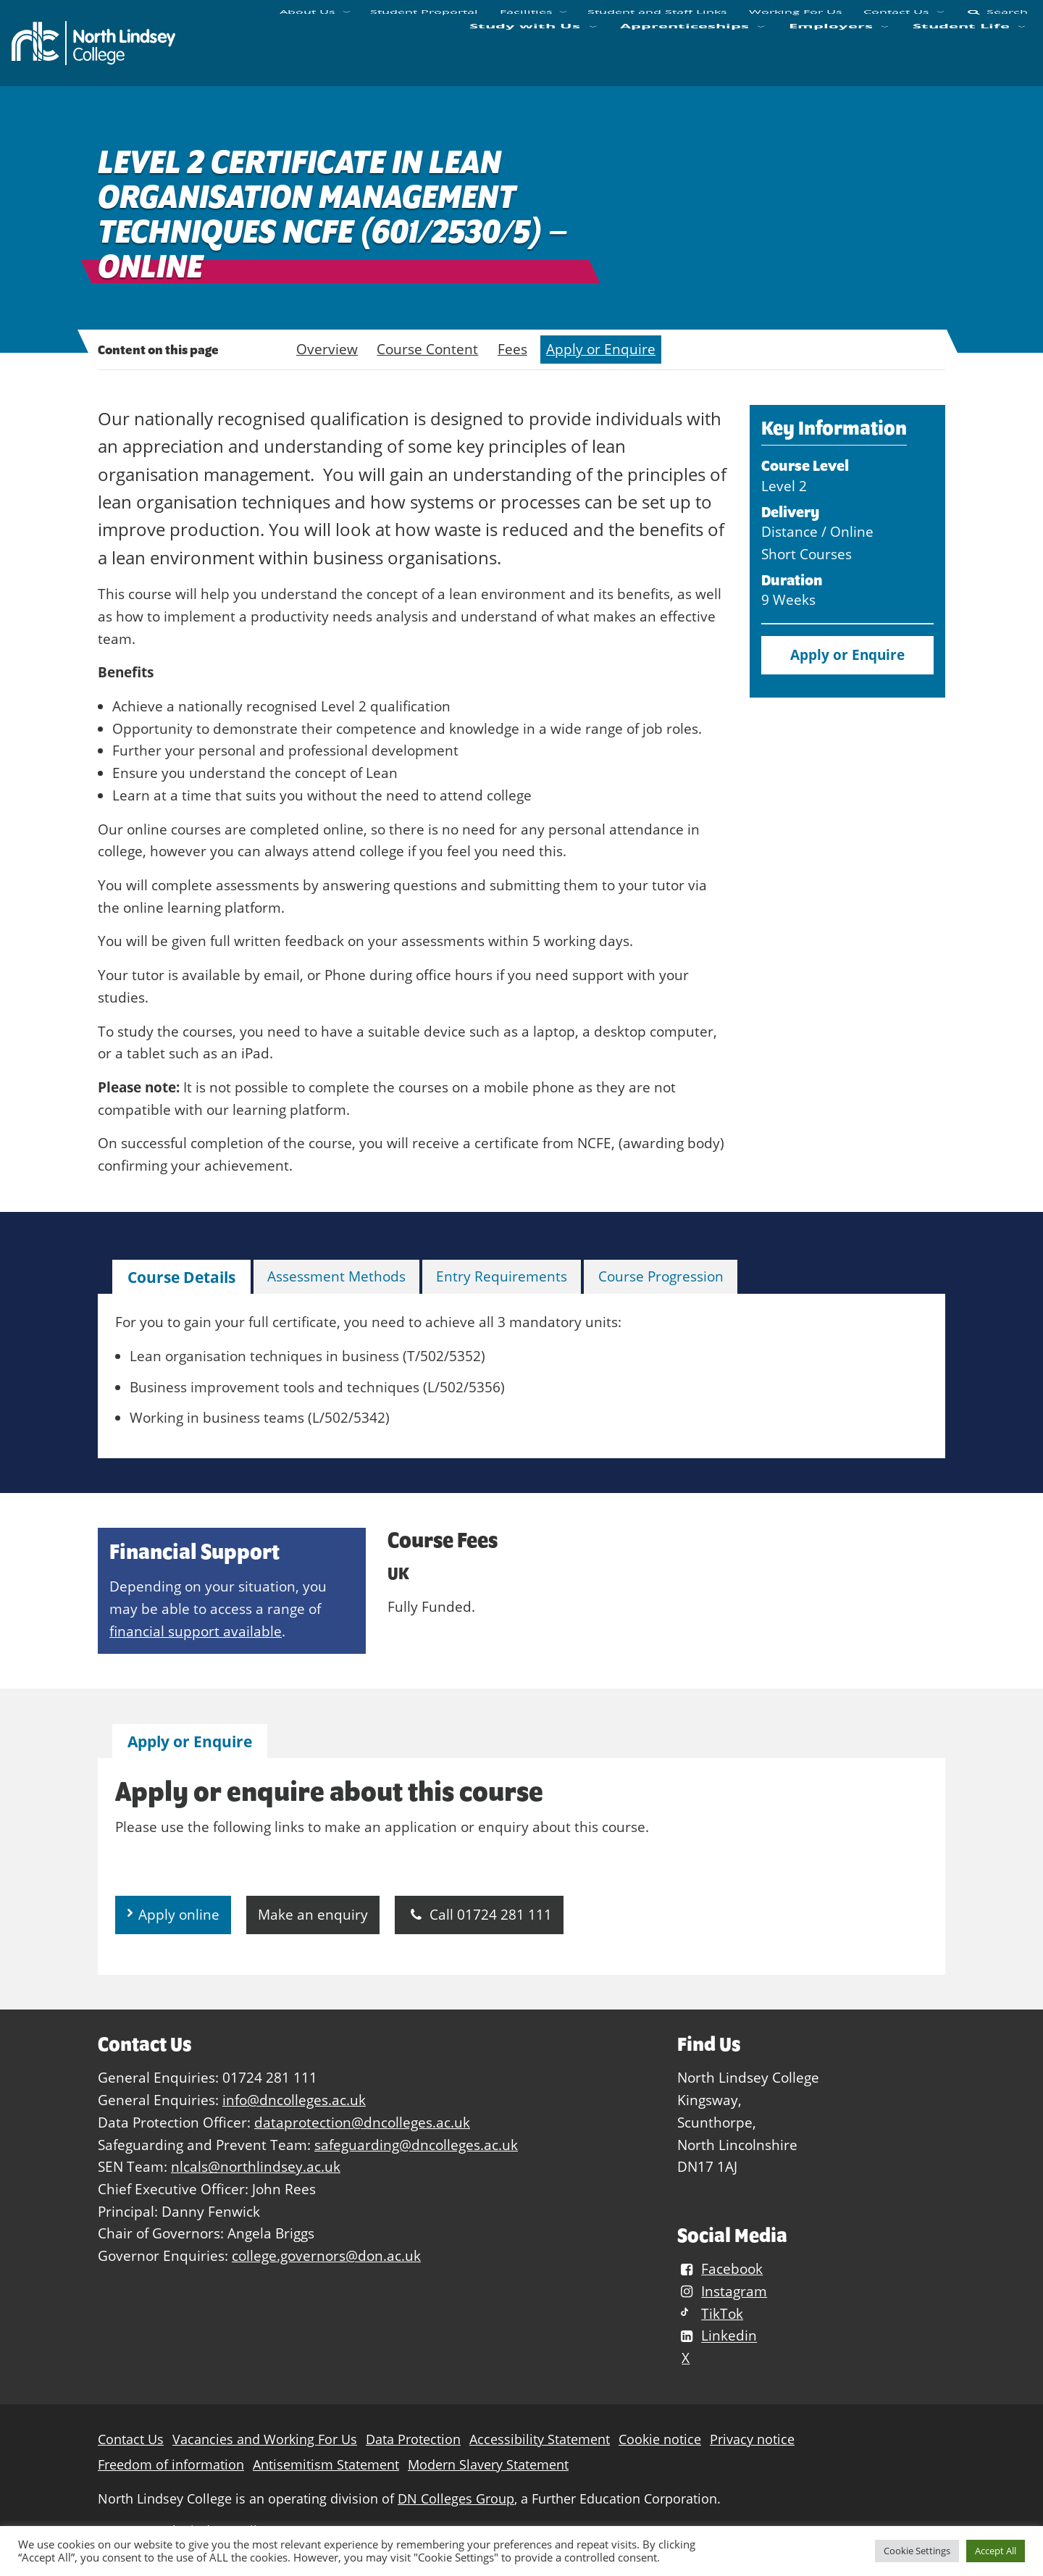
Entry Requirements (501, 1276)
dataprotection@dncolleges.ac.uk (362, 2122)
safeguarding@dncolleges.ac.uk (416, 2145)
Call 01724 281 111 (479, 1914)
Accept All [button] (995, 2550)
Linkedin (717, 2336)
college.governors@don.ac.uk (326, 2255)
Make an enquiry (313, 1914)
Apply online (178, 1914)
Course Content (427, 349)
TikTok (710, 2313)
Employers (831, 59)
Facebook (720, 2268)
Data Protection (413, 2439)
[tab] (181, 1277)
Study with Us (524, 59)
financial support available (195, 1631)
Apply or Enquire (600, 349)
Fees (512, 349)
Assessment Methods (336, 1276)
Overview (327, 349)
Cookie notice (660, 2439)
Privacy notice (752, 2439)
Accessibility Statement (539, 2439)
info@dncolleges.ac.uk (294, 2100)
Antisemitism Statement (326, 2464)
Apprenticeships (684, 59)
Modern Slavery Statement (488, 2464)
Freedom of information (171, 2464)
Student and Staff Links (657, 21)
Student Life (961, 59)
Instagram (722, 2291)
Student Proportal (425, 21)
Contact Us (896, 21)
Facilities (526, 21)
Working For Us (795, 21)
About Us (308, 21)
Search (996, 21)
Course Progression (661, 1276)
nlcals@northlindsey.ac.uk (255, 2166)
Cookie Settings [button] (917, 2550)
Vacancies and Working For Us (264, 2439)
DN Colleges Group (456, 2499)
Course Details (181, 1277)
